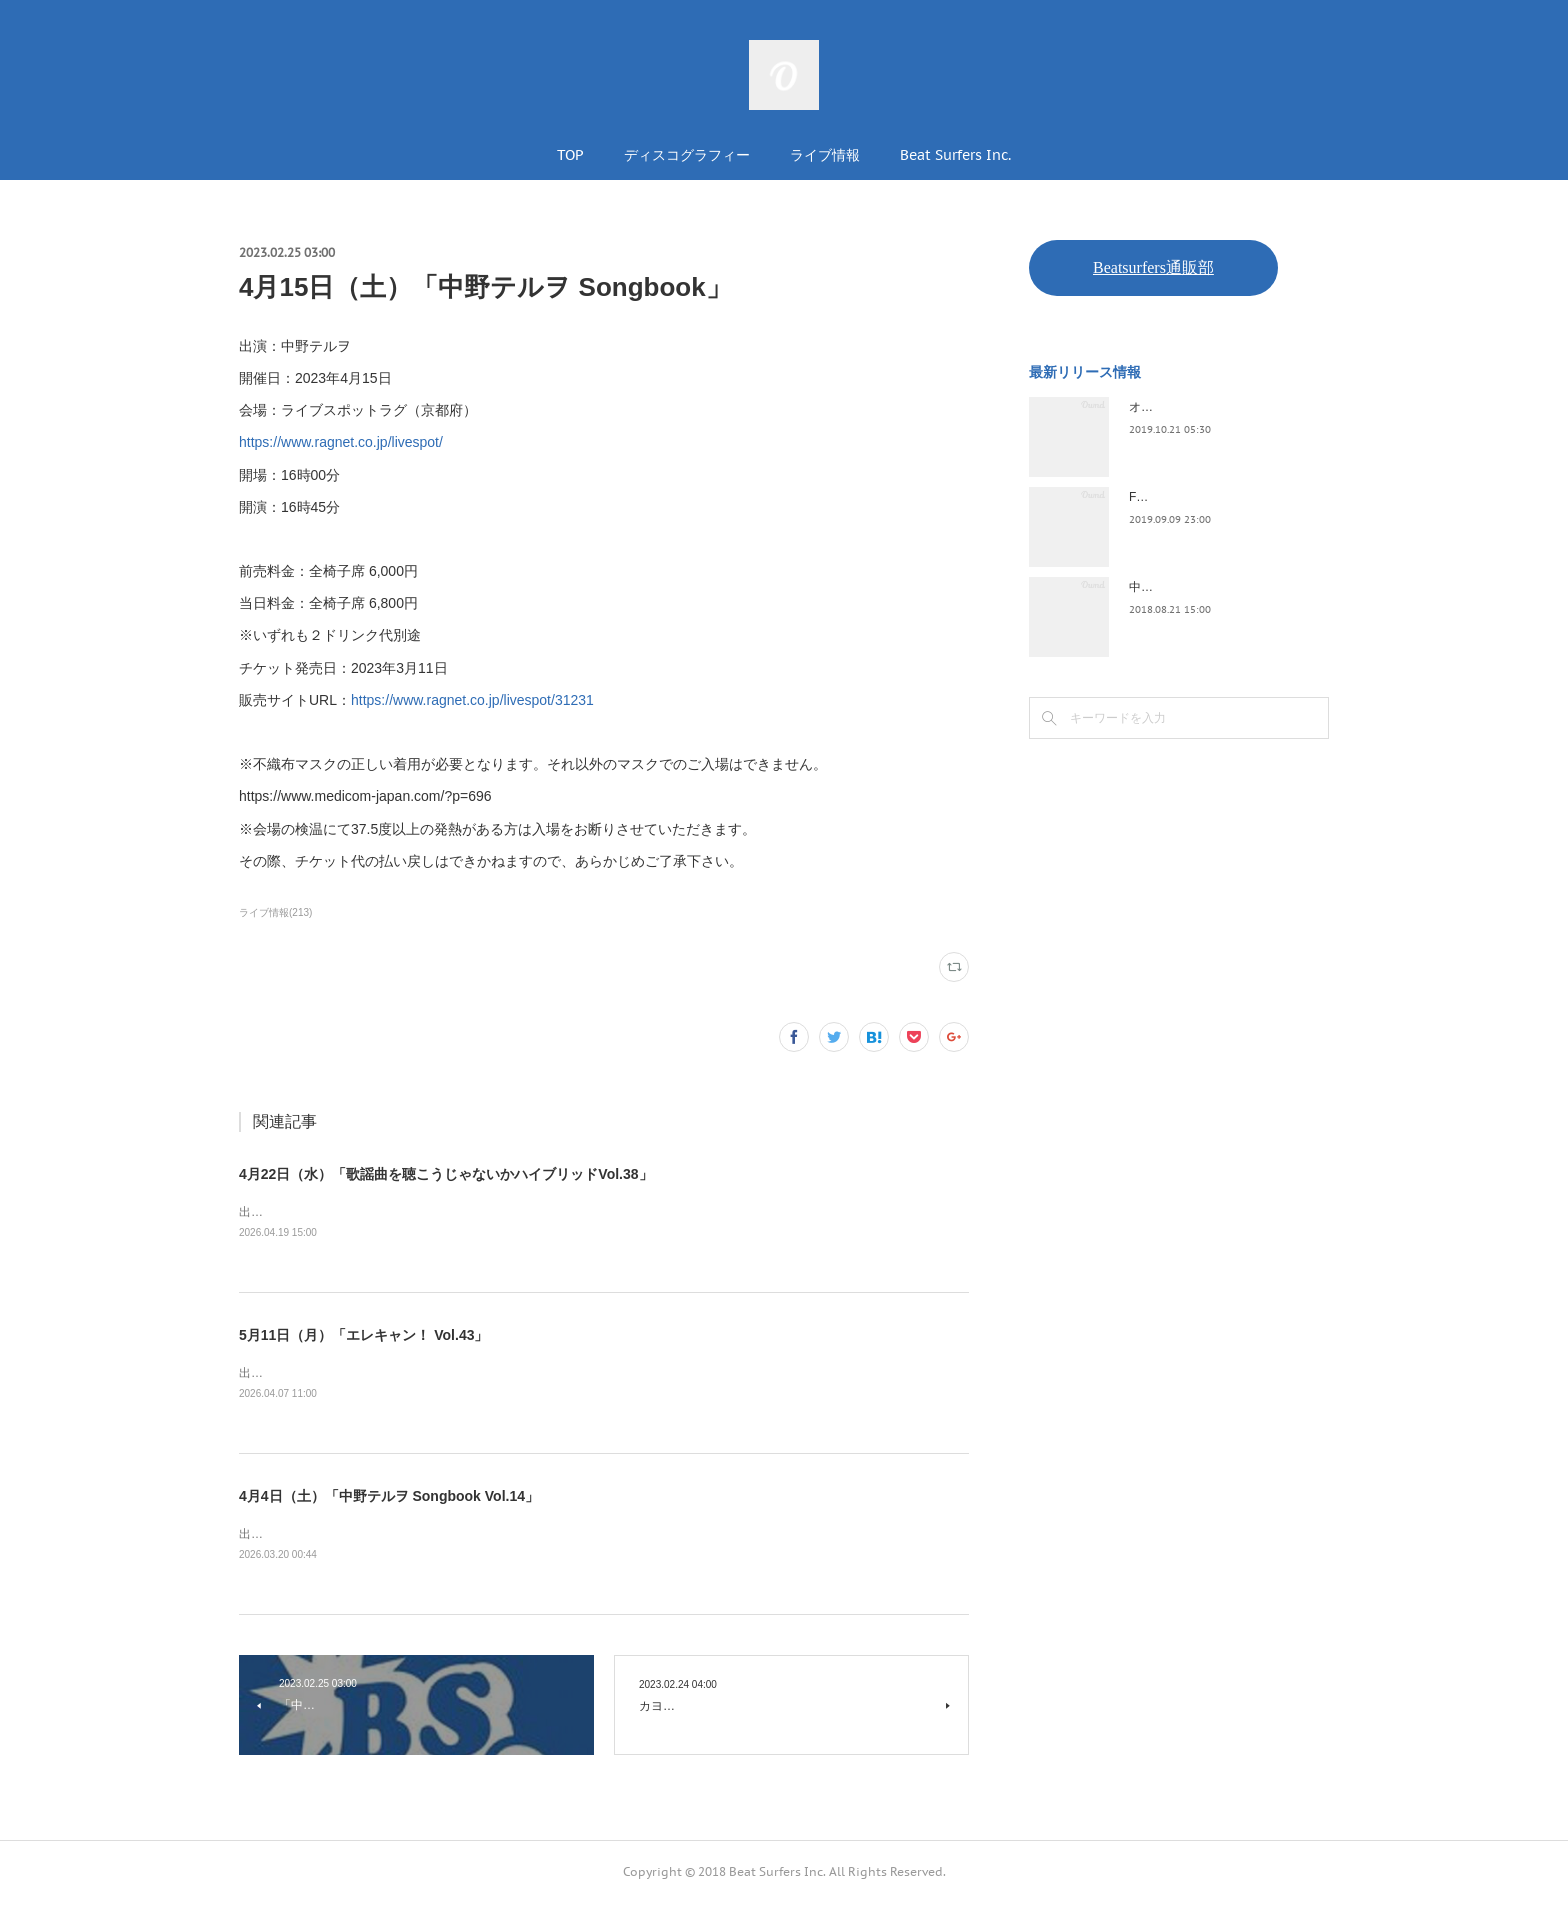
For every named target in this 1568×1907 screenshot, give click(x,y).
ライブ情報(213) (275, 912)
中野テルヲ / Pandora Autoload (1211, 587)
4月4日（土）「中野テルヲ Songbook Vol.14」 (389, 1499)
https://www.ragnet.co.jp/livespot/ (341, 442)
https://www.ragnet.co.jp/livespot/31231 (472, 700)
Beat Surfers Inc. (955, 155)
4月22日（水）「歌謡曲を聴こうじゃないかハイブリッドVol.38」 (446, 1174)
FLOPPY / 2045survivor (1192, 497)
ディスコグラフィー (687, 155)
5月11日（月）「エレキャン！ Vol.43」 (363, 1336)
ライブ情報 (825, 155)
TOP (570, 155)
